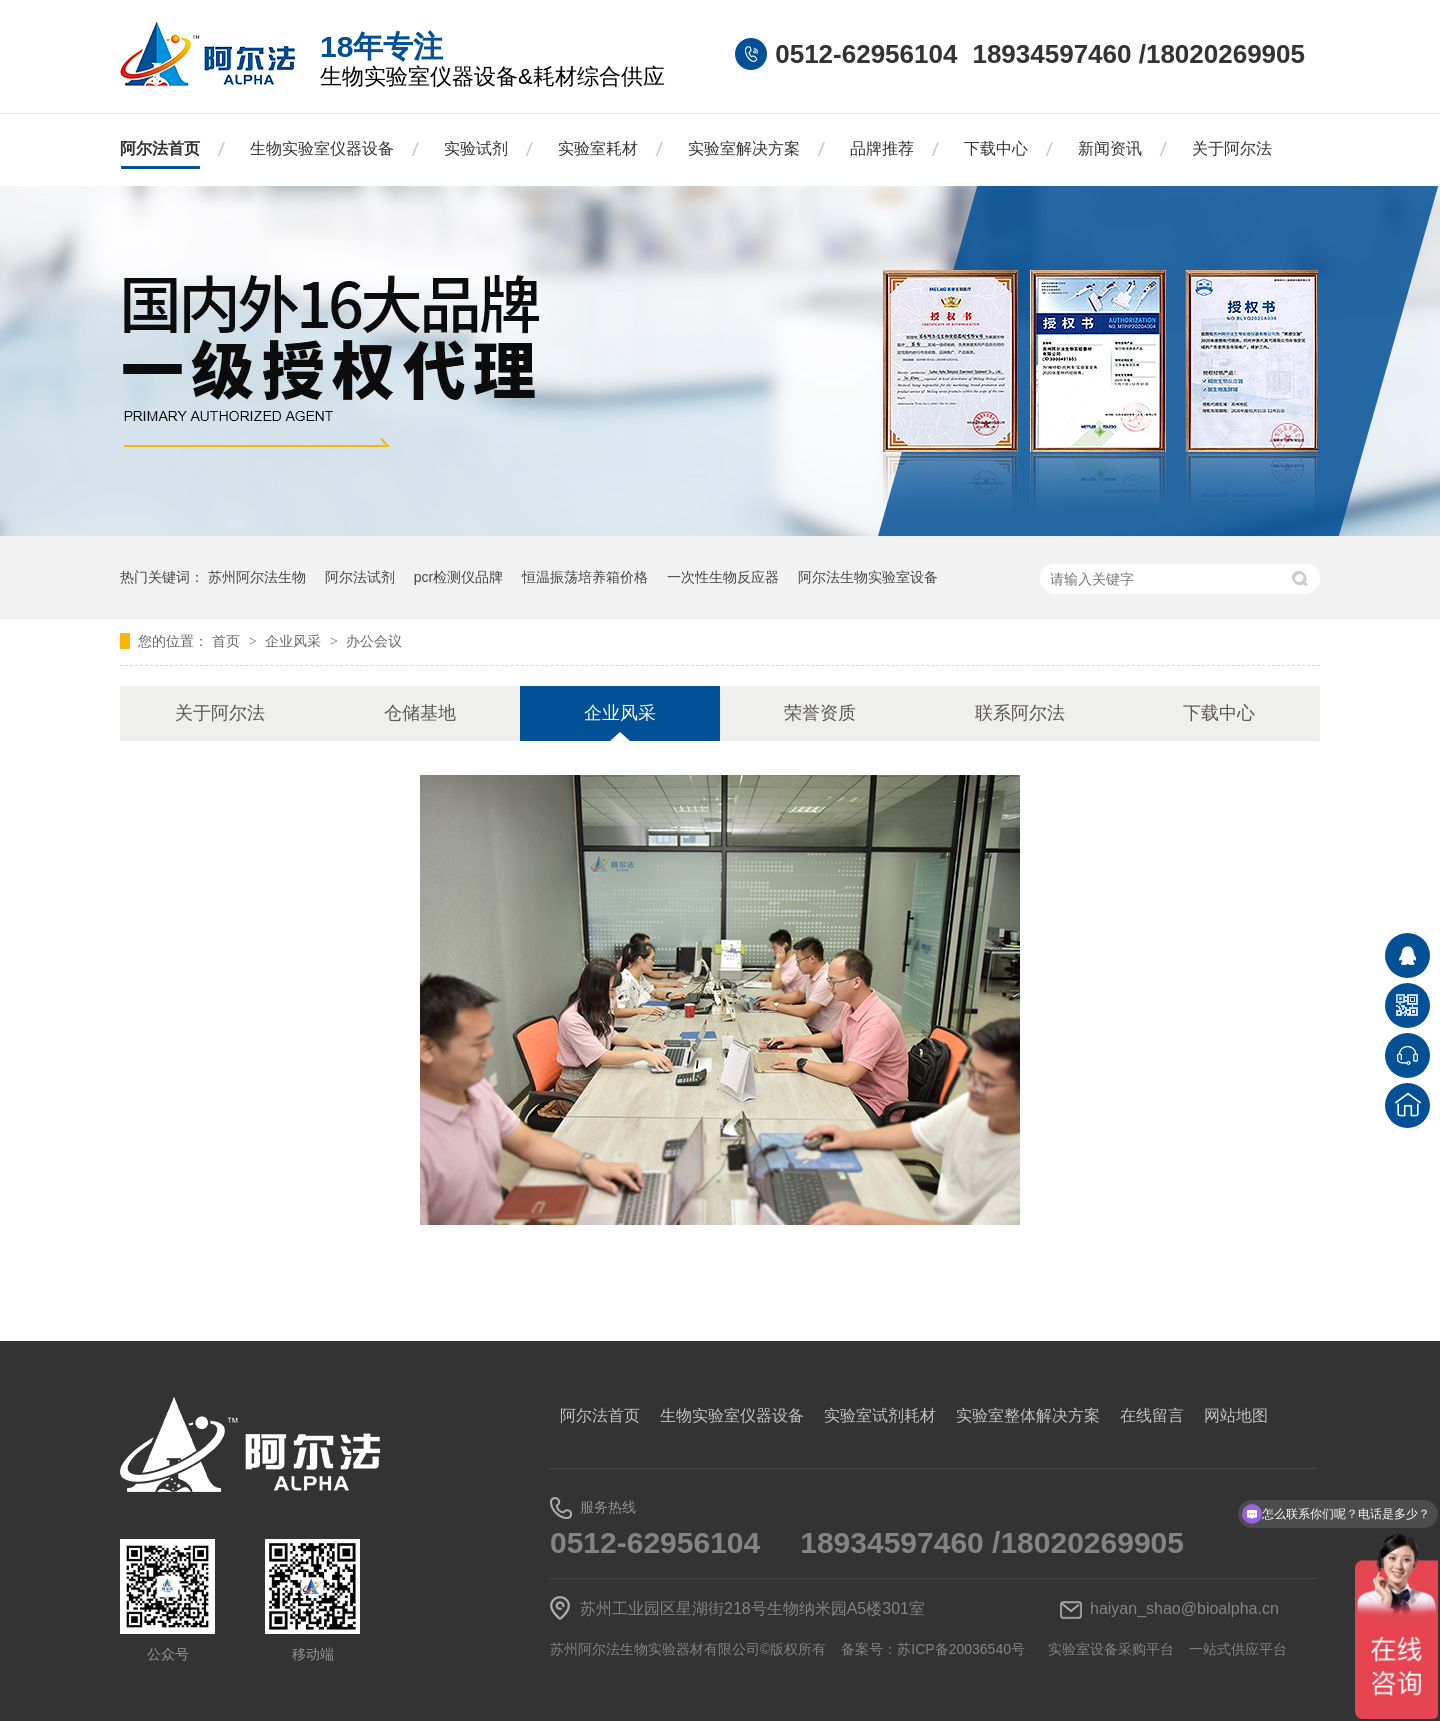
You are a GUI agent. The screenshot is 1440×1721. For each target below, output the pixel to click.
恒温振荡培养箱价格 (585, 577)
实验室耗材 (598, 148)
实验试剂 (476, 148)
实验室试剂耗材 (880, 1415)
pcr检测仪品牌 (458, 577)
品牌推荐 (882, 148)
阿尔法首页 (160, 148)
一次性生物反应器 (723, 577)
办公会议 (374, 641)
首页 (228, 641)
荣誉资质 (820, 713)
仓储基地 (420, 713)
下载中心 (996, 148)
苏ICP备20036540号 (961, 1649)
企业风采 (295, 641)
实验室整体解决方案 (1028, 1415)
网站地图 (1236, 1415)
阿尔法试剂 (360, 577)
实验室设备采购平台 (1111, 1649)
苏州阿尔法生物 (257, 577)
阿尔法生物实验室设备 (868, 577)
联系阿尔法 (1020, 713)
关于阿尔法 (1232, 148)
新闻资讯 (1110, 148)
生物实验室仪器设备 (322, 148)
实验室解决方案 (744, 148)
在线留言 (1152, 1415)
